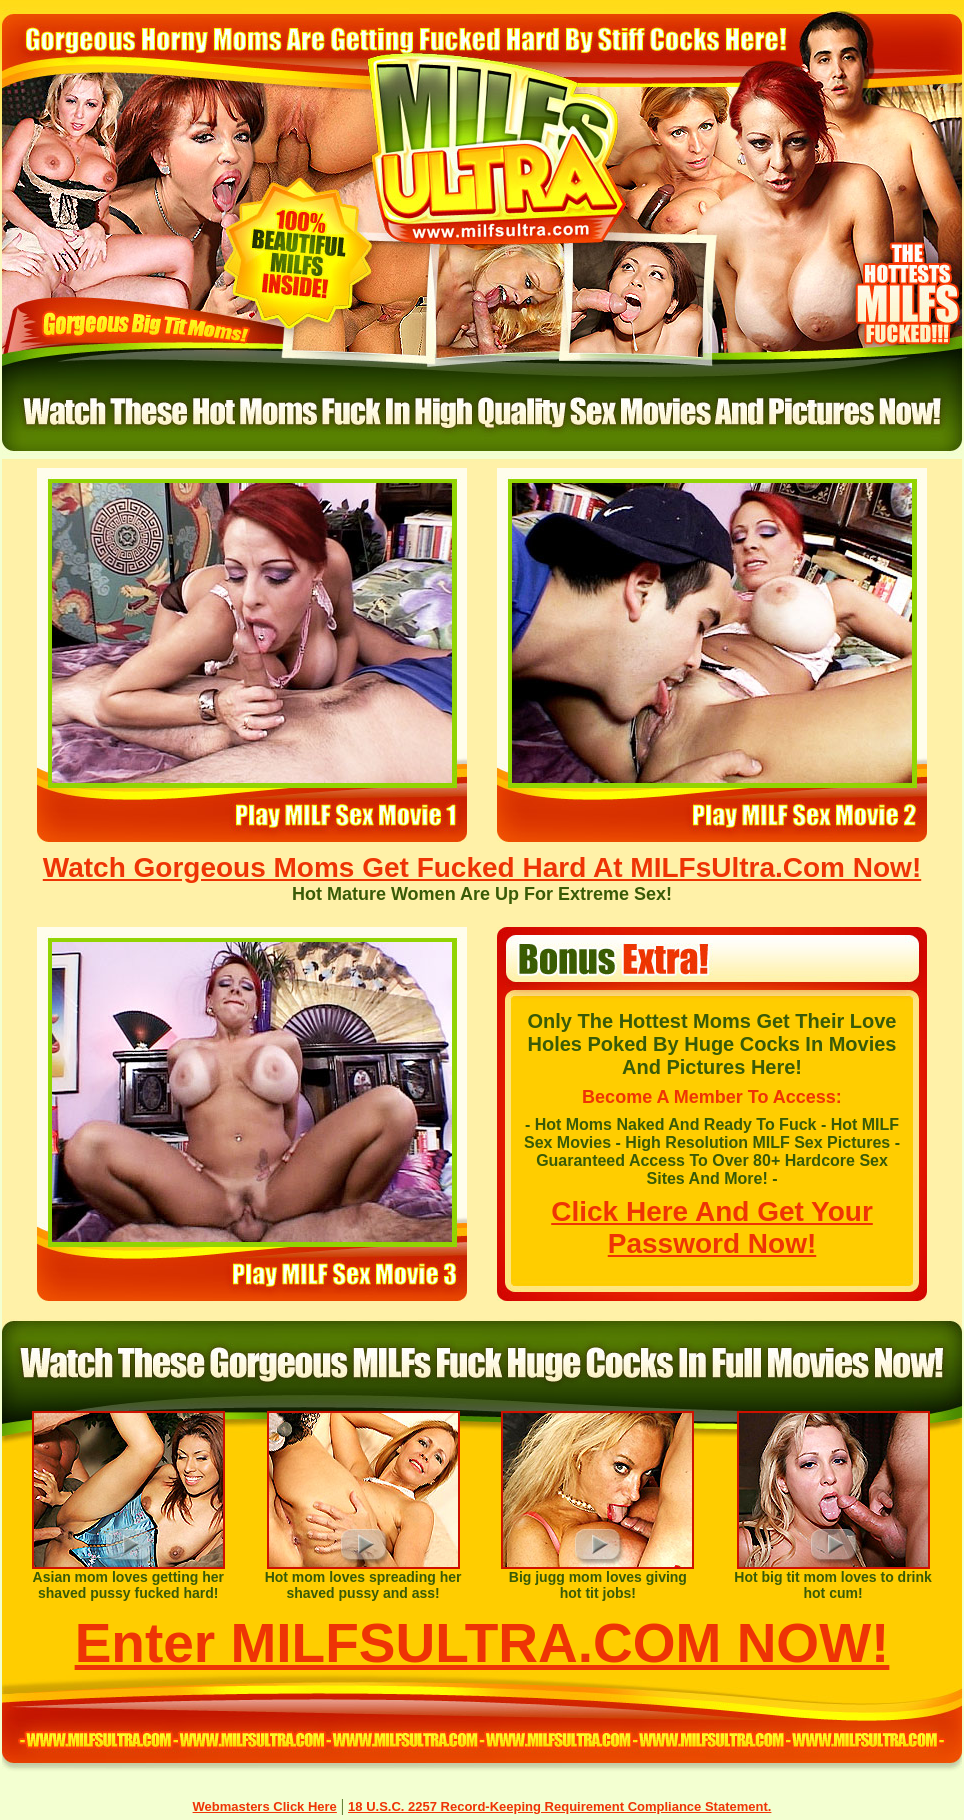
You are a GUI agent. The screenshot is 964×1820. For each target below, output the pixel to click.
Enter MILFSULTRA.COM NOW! (482, 1643)
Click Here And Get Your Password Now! (712, 1227)
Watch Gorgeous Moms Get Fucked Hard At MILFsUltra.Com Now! (482, 867)
